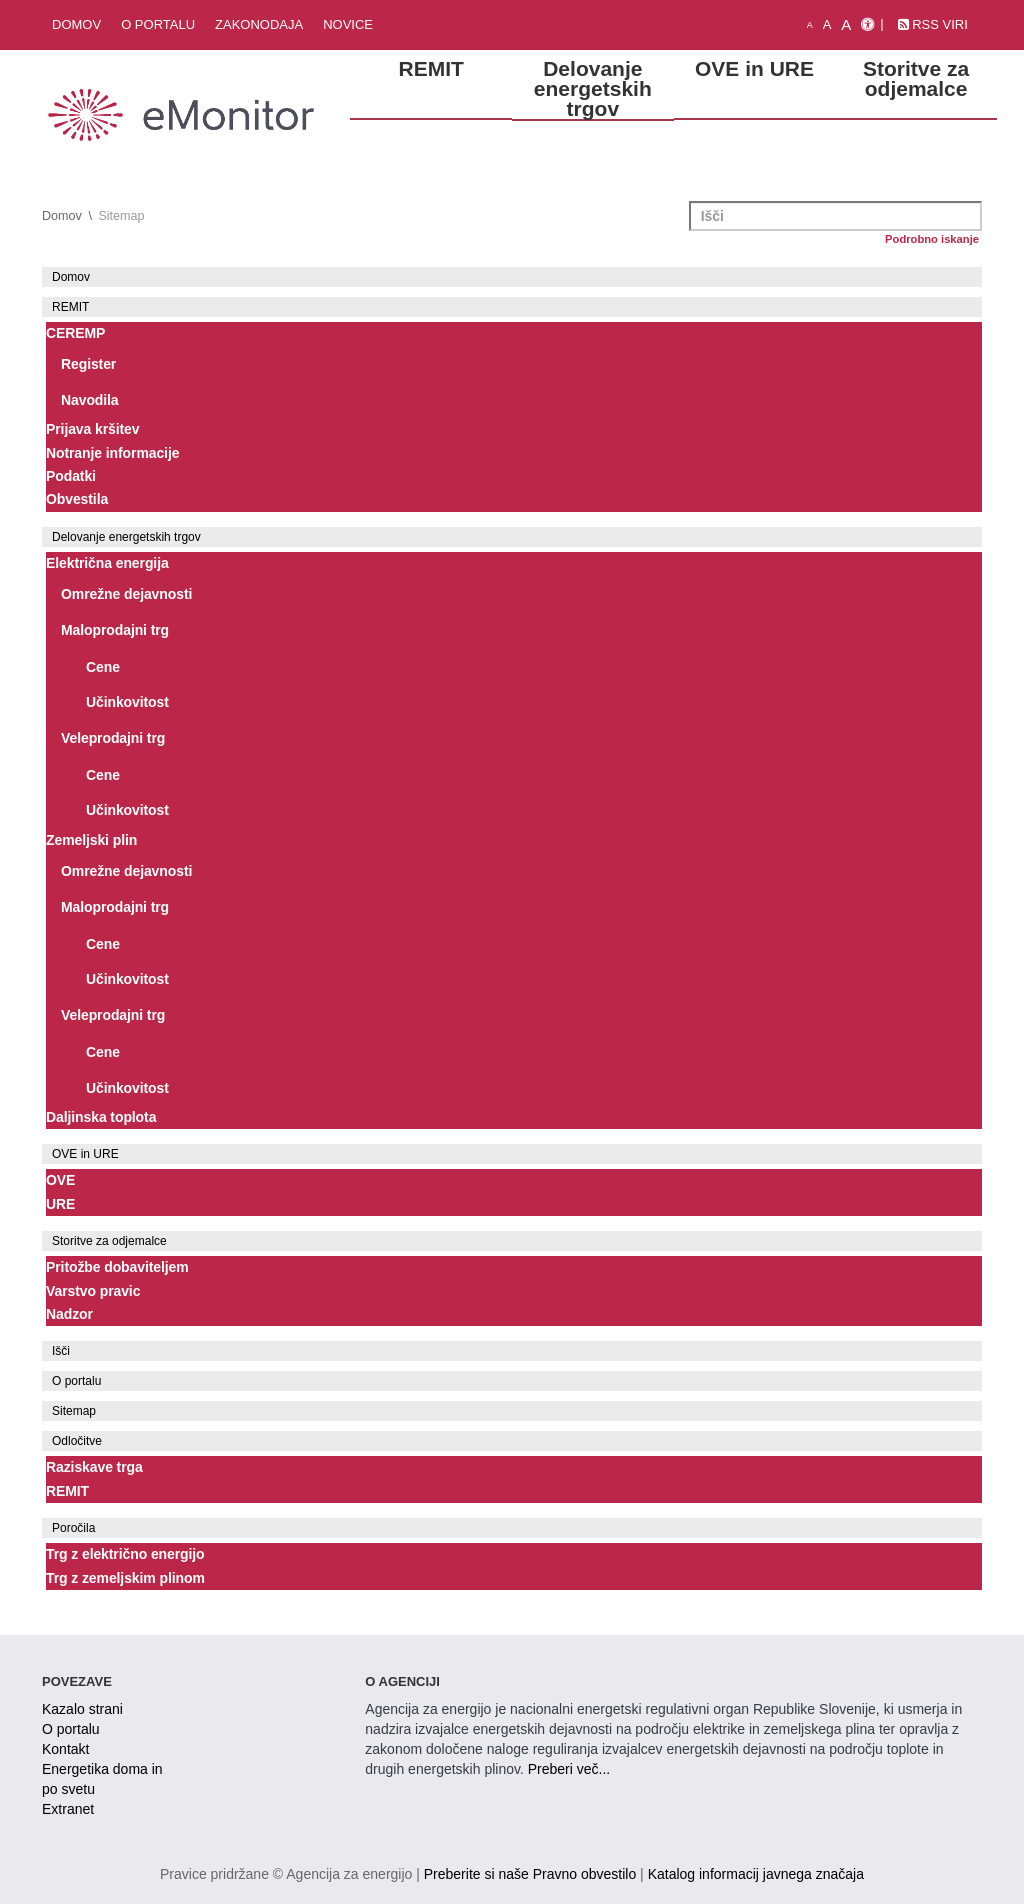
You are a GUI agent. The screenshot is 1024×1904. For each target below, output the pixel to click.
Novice (348, 24)
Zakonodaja (259, 24)
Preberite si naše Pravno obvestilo (530, 1874)
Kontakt (65, 1749)
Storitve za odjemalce (109, 1241)
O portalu (158, 24)
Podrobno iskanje (932, 239)
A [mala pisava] (810, 25)
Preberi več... (569, 1769)
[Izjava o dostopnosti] (867, 25)
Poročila (73, 1528)
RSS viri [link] (933, 24)
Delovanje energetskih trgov (126, 537)
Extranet (68, 1809)
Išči (61, 1351)
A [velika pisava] (846, 24)
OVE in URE (85, 1154)
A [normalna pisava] (827, 24)
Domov (76, 24)
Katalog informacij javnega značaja (756, 1874)
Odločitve (77, 1441)
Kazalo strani (82, 1709)
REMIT (70, 307)
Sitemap (74, 1411)
